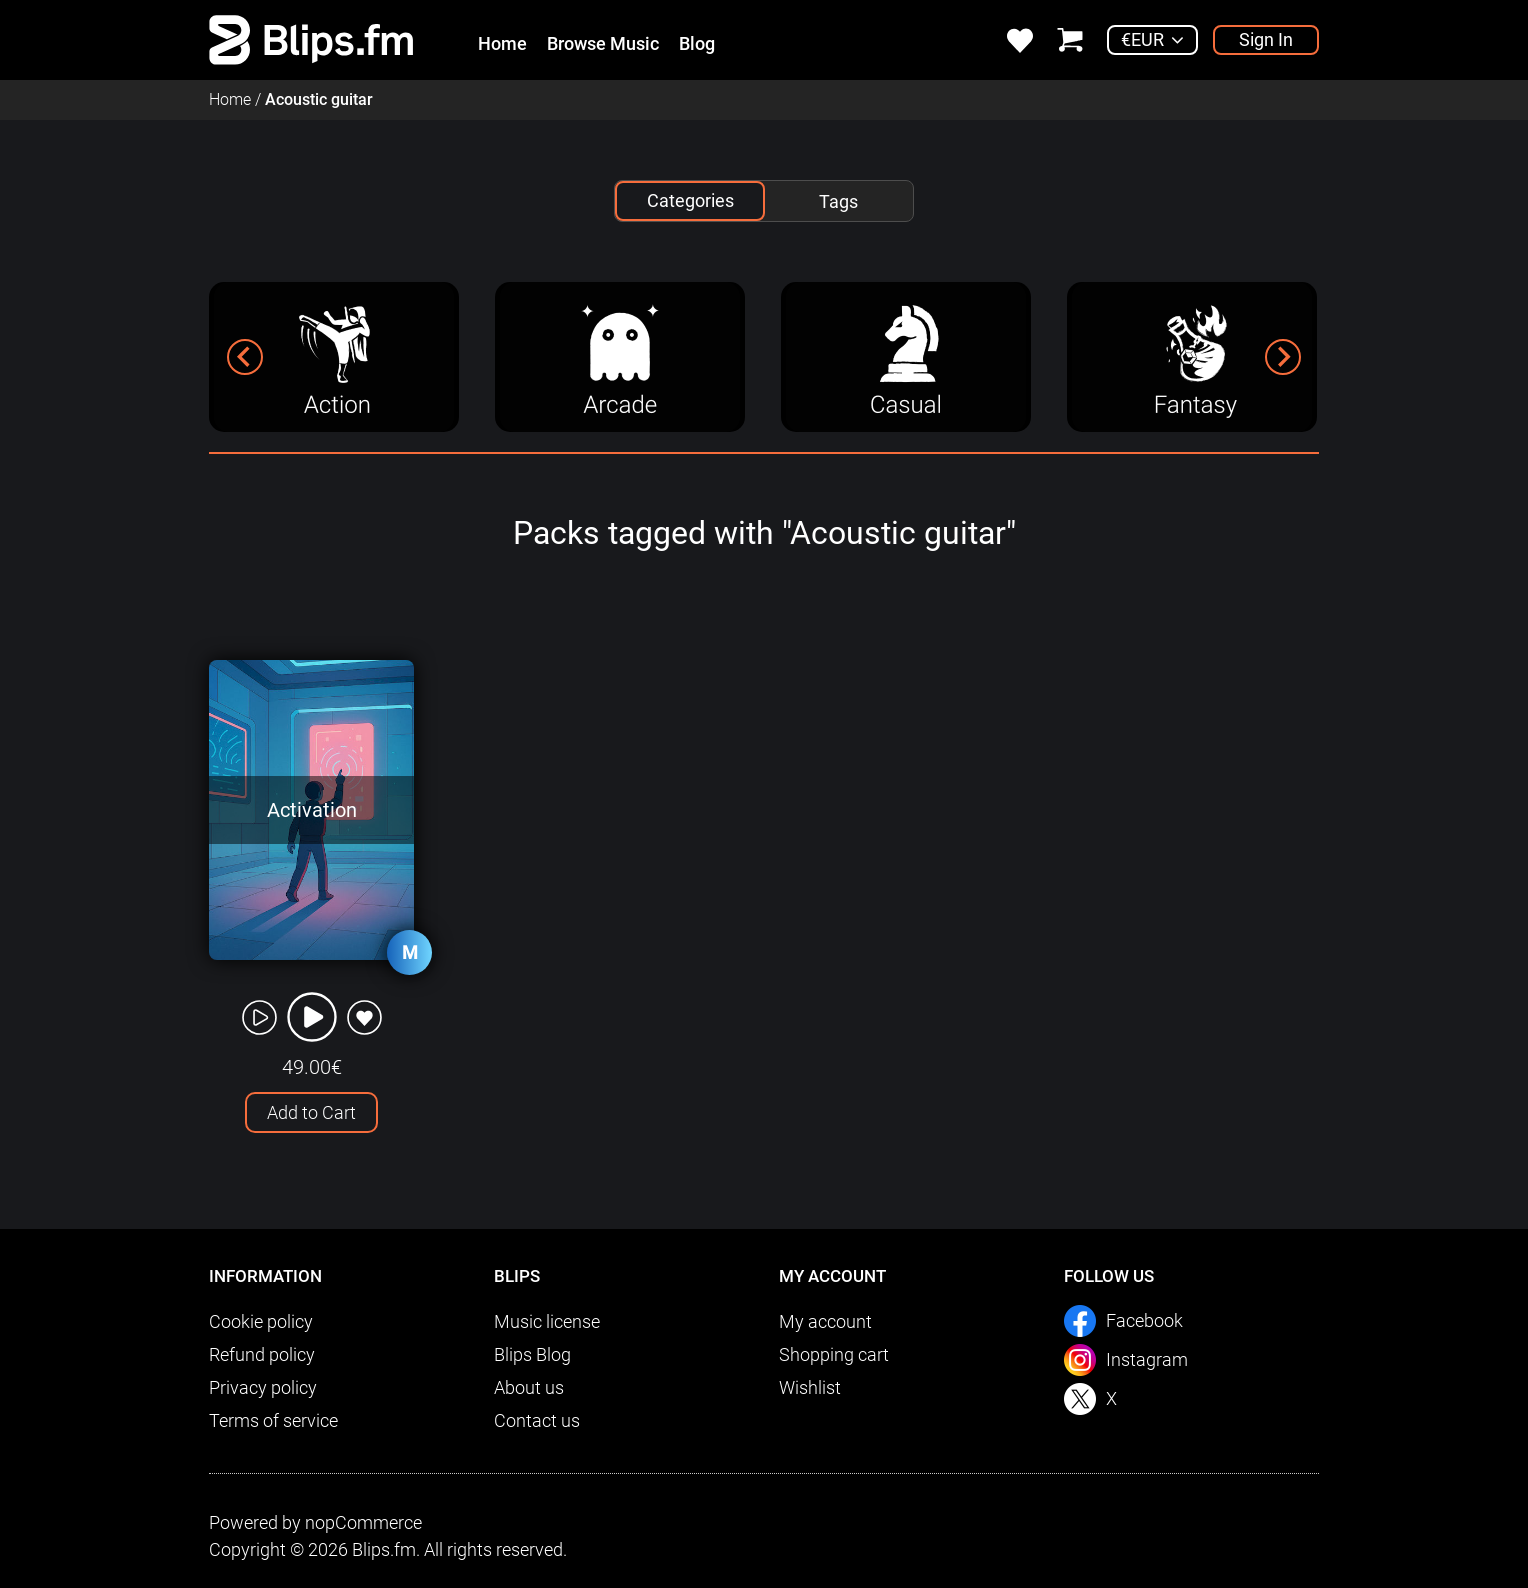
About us (529, 1387)
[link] (311, 38)
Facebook (1144, 1320)
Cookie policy (261, 1321)
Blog (697, 43)
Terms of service (273, 1420)
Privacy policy (263, 1387)
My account (825, 1321)
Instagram (1147, 1359)
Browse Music (603, 43)
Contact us (537, 1420)
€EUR (1142, 39)
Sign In (1266, 39)
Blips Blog (532, 1354)
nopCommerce (363, 1522)
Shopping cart (834, 1354)
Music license (547, 1321)
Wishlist (810, 1387)
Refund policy (262, 1354)
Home (502, 43)
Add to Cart (311, 1112)
